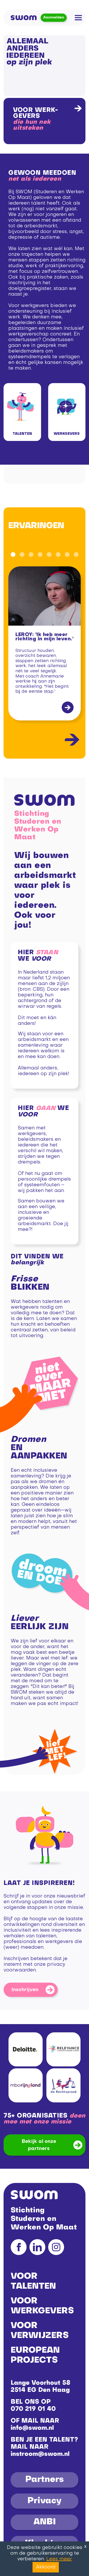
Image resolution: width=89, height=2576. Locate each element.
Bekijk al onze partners (52, 2145)
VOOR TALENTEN (33, 2282)
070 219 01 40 (33, 2409)
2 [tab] (22, 554)
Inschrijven (33, 1989)
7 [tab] (67, 554)
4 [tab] (40, 554)
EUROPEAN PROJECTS (35, 2356)
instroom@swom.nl (40, 2454)
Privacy (44, 2501)
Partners (44, 2480)
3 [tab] (31, 554)
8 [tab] (76, 554)
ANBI (44, 2522)
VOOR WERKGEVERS (42, 2306)
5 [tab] (49, 554)
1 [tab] (13, 554)
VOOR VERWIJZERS (40, 2331)
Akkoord (45, 2567)
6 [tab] (58, 554)
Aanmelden (53, 17)
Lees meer (59, 2559)
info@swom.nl (32, 2428)
